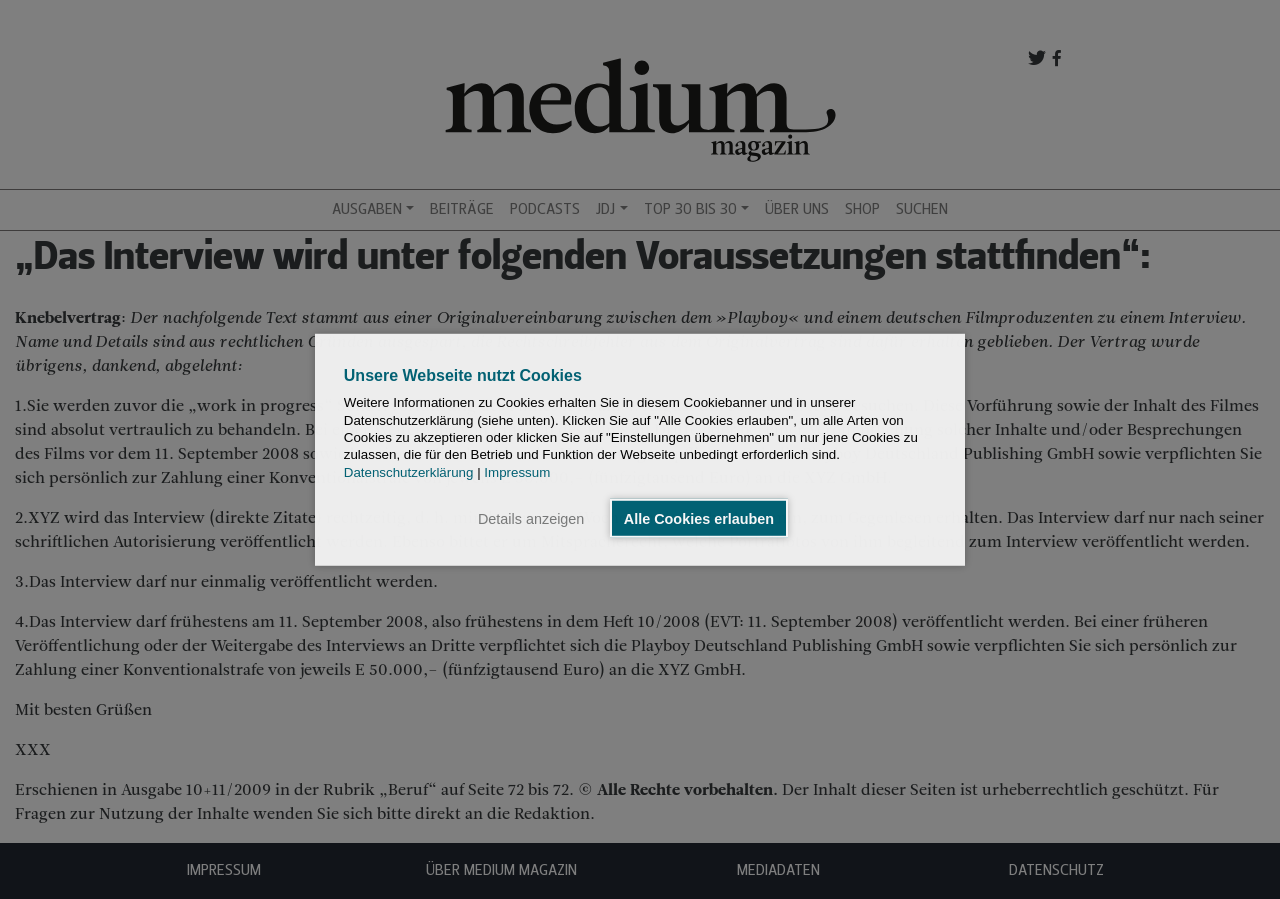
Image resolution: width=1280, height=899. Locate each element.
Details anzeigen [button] (531, 518)
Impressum (517, 471)
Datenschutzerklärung (409, 471)
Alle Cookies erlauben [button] (699, 518)
